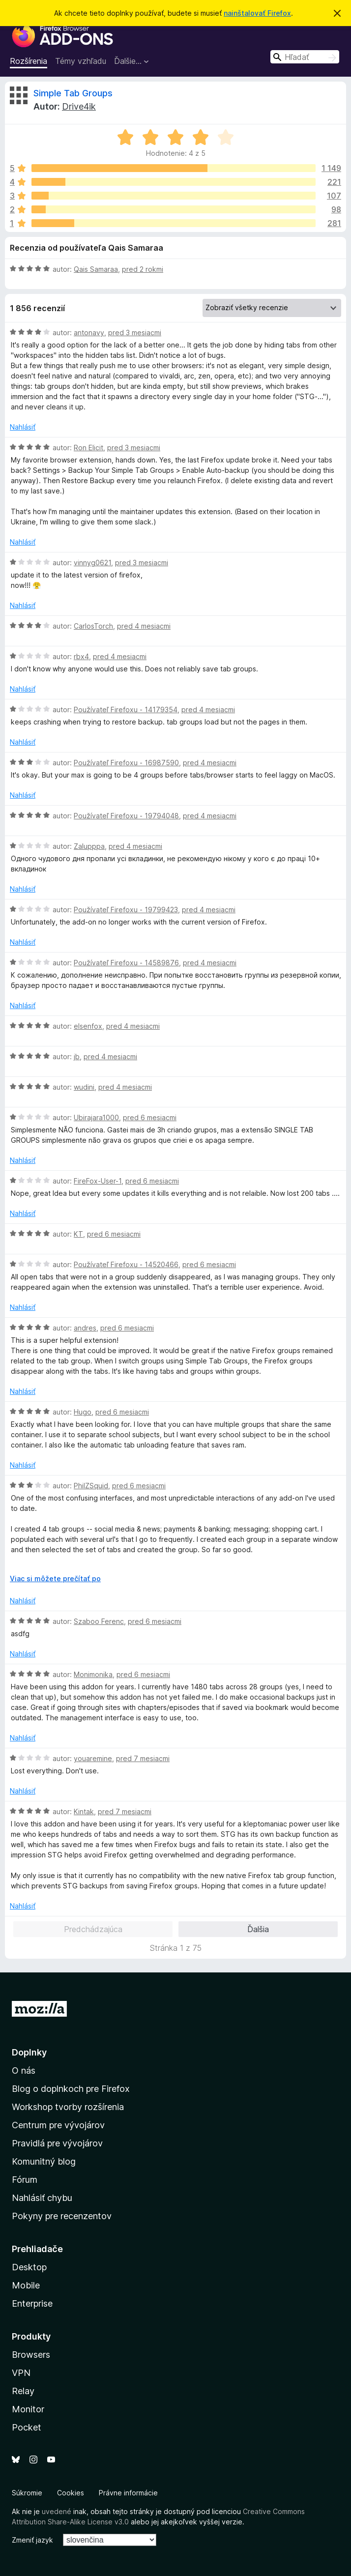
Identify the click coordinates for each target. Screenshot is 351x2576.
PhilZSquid (91, 1485)
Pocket (26, 2427)
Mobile (26, 2285)
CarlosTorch (93, 626)
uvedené (56, 2511)
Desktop (29, 2267)
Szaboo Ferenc (99, 1621)
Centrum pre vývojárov (58, 2125)
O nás (23, 2070)
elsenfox (88, 1026)
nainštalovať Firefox (257, 13)
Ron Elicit (88, 447)
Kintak (84, 1811)
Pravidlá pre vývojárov (57, 2143)
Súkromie (27, 2493)
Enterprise (32, 2303)
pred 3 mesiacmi (134, 332)
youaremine (93, 1758)
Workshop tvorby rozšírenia (68, 2107)
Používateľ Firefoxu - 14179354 (125, 709)
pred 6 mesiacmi (149, 1117)
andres (85, 1328)
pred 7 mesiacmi (143, 1758)
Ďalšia (258, 1929)
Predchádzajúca (93, 1929)
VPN (21, 2373)
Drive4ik (79, 106)
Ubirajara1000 (96, 1117)
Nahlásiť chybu (42, 2198)
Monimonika (93, 1674)
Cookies (70, 2493)
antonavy (89, 332)
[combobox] (304, 56)
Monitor (28, 2409)
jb (77, 1056)
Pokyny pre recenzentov (62, 2216)
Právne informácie (128, 2493)
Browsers (31, 2354)
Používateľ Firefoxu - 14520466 (126, 1264)
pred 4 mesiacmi (144, 626)
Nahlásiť (22, 427)
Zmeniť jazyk (32, 2540)
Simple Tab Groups (73, 93)
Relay (23, 2391)
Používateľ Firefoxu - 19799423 (126, 909)
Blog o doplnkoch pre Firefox (71, 2089)
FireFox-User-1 (97, 1181)
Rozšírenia (28, 61)
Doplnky (29, 2052)
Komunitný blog (44, 2161)
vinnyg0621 (92, 562)
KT (78, 1234)
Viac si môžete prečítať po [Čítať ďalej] (55, 1578)
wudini (84, 1087)
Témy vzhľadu (80, 61)
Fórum (24, 2179)
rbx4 (81, 656)
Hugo (82, 1412)
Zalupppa (89, 846)
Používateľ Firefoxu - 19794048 (126, 815)
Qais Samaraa (96, 269)
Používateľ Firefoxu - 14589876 (126, 962)
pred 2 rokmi (142, 269)
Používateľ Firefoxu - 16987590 (126, 762)
